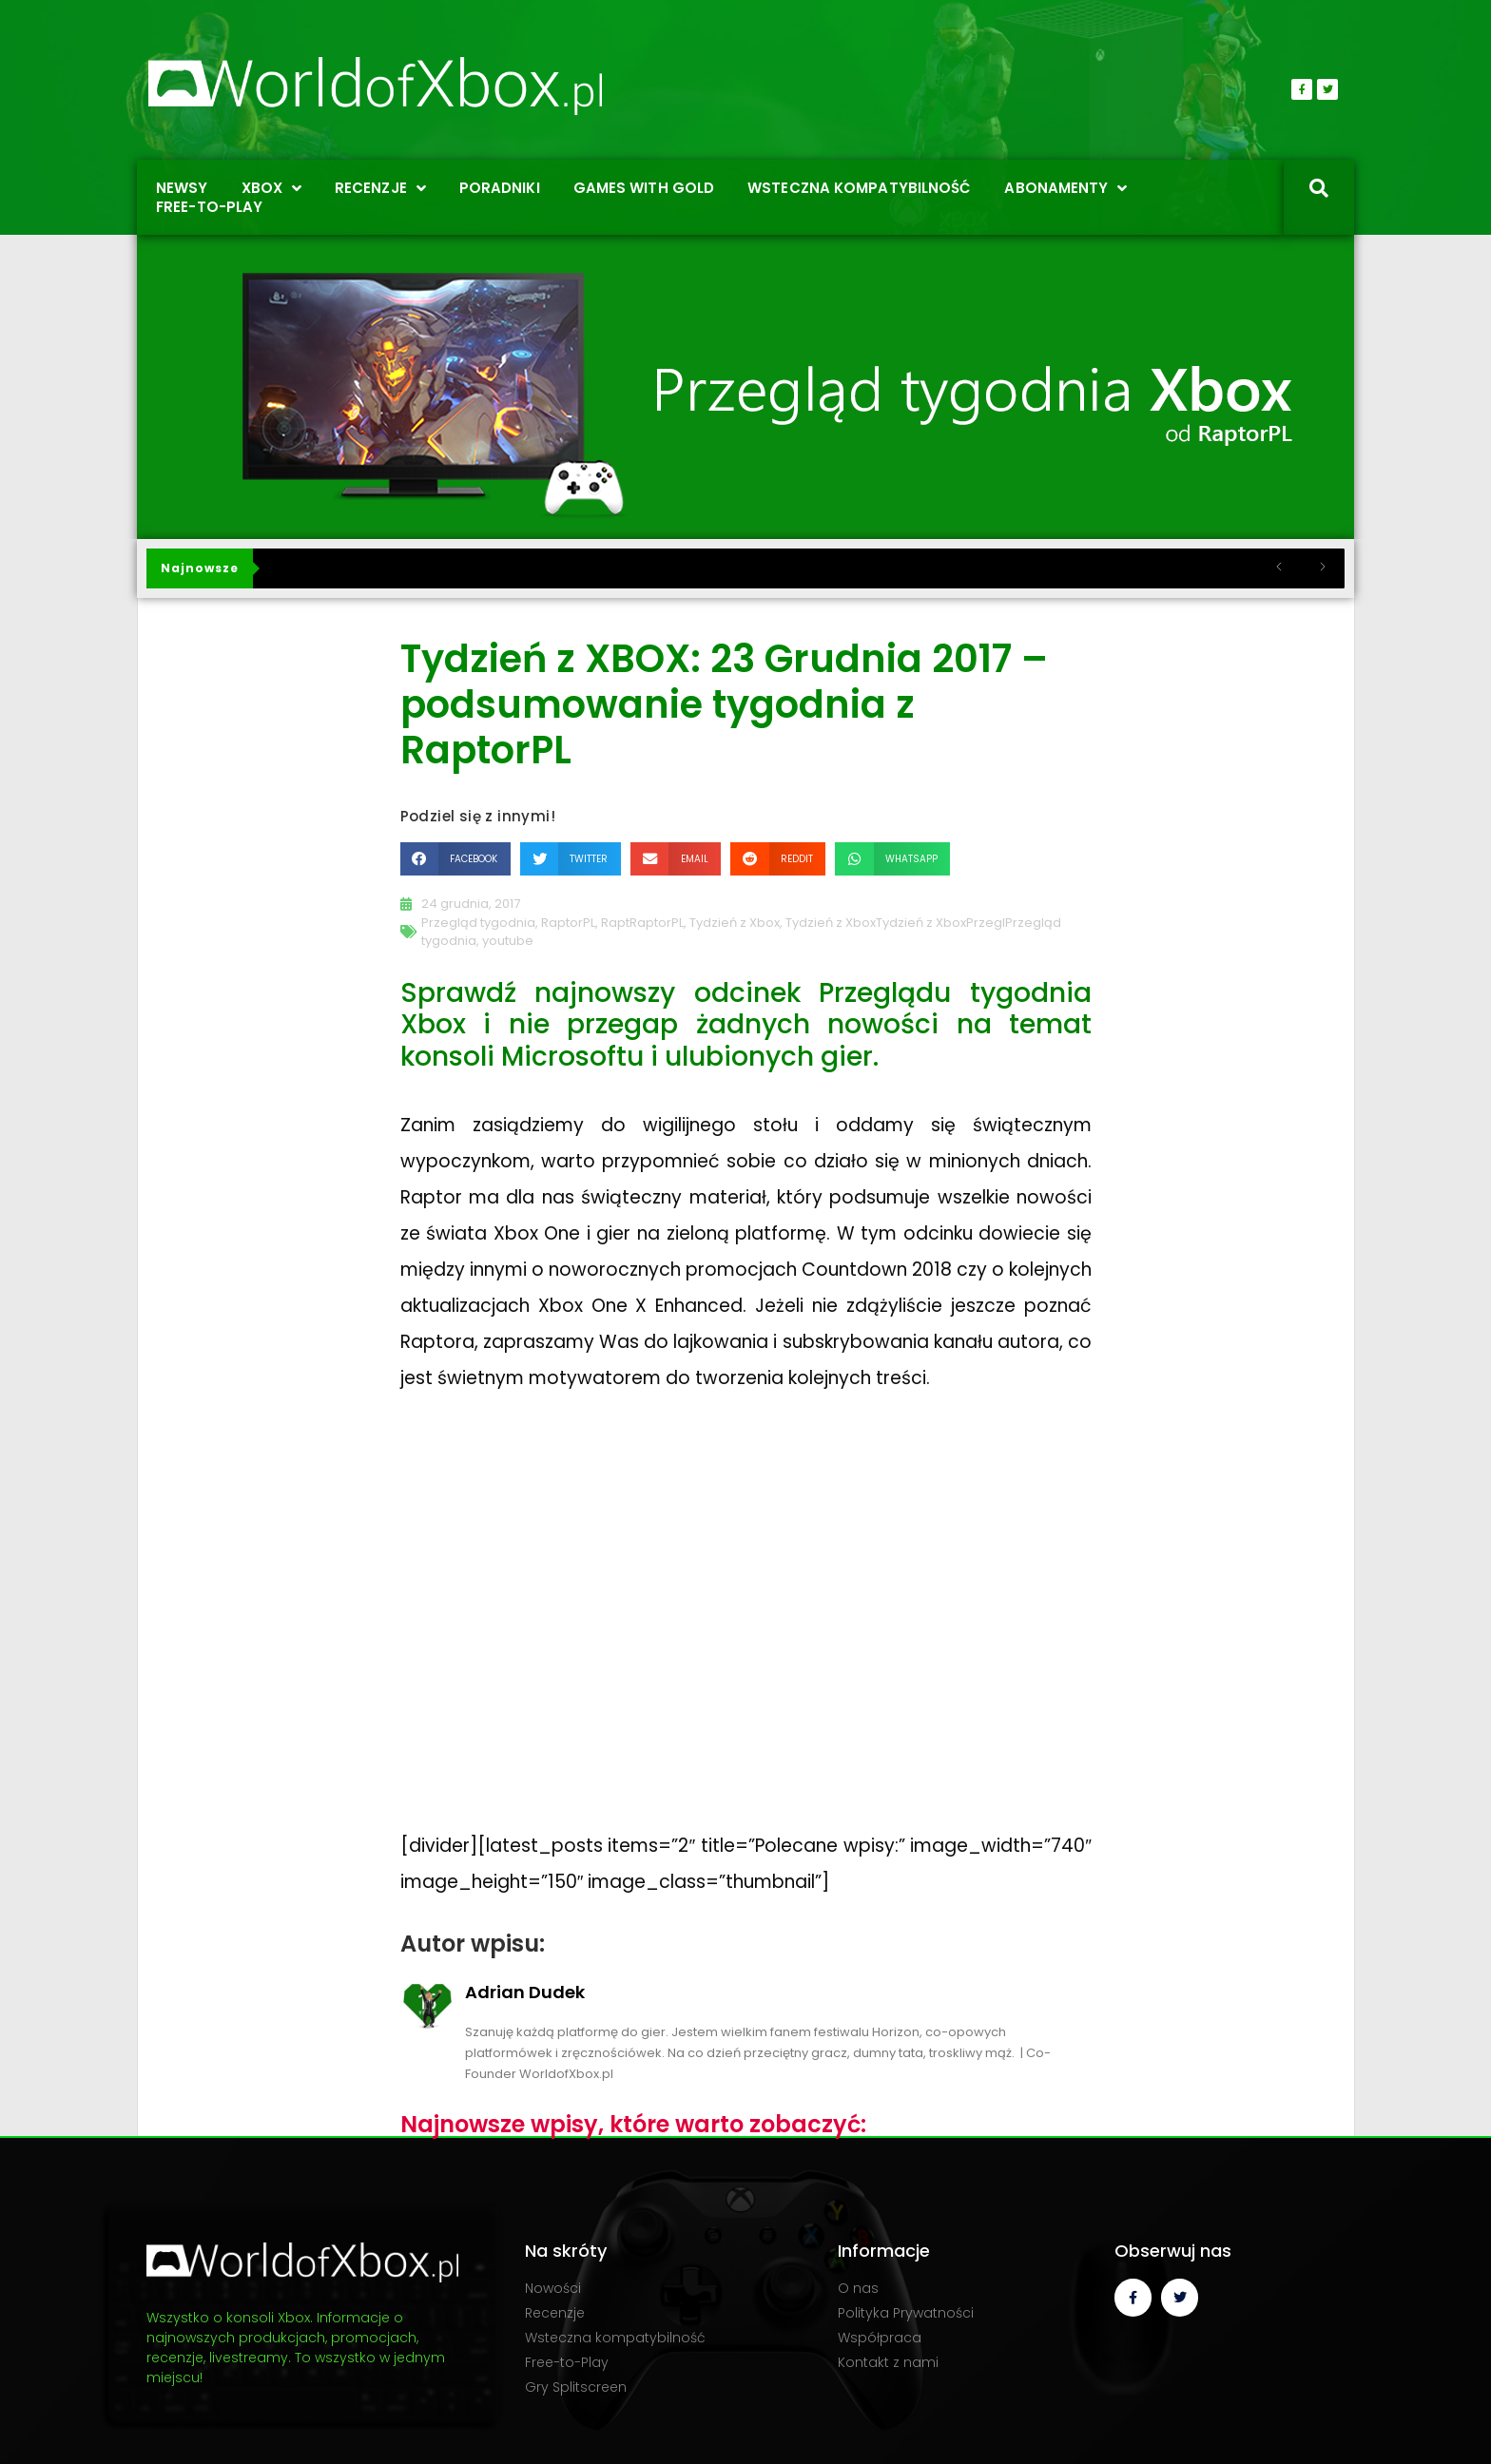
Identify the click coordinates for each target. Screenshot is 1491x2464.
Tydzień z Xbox (734, 923)
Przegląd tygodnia (478, 923)
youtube (507, 941)
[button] (455, 859)
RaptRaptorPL (642, 923)
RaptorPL (568, 923)
